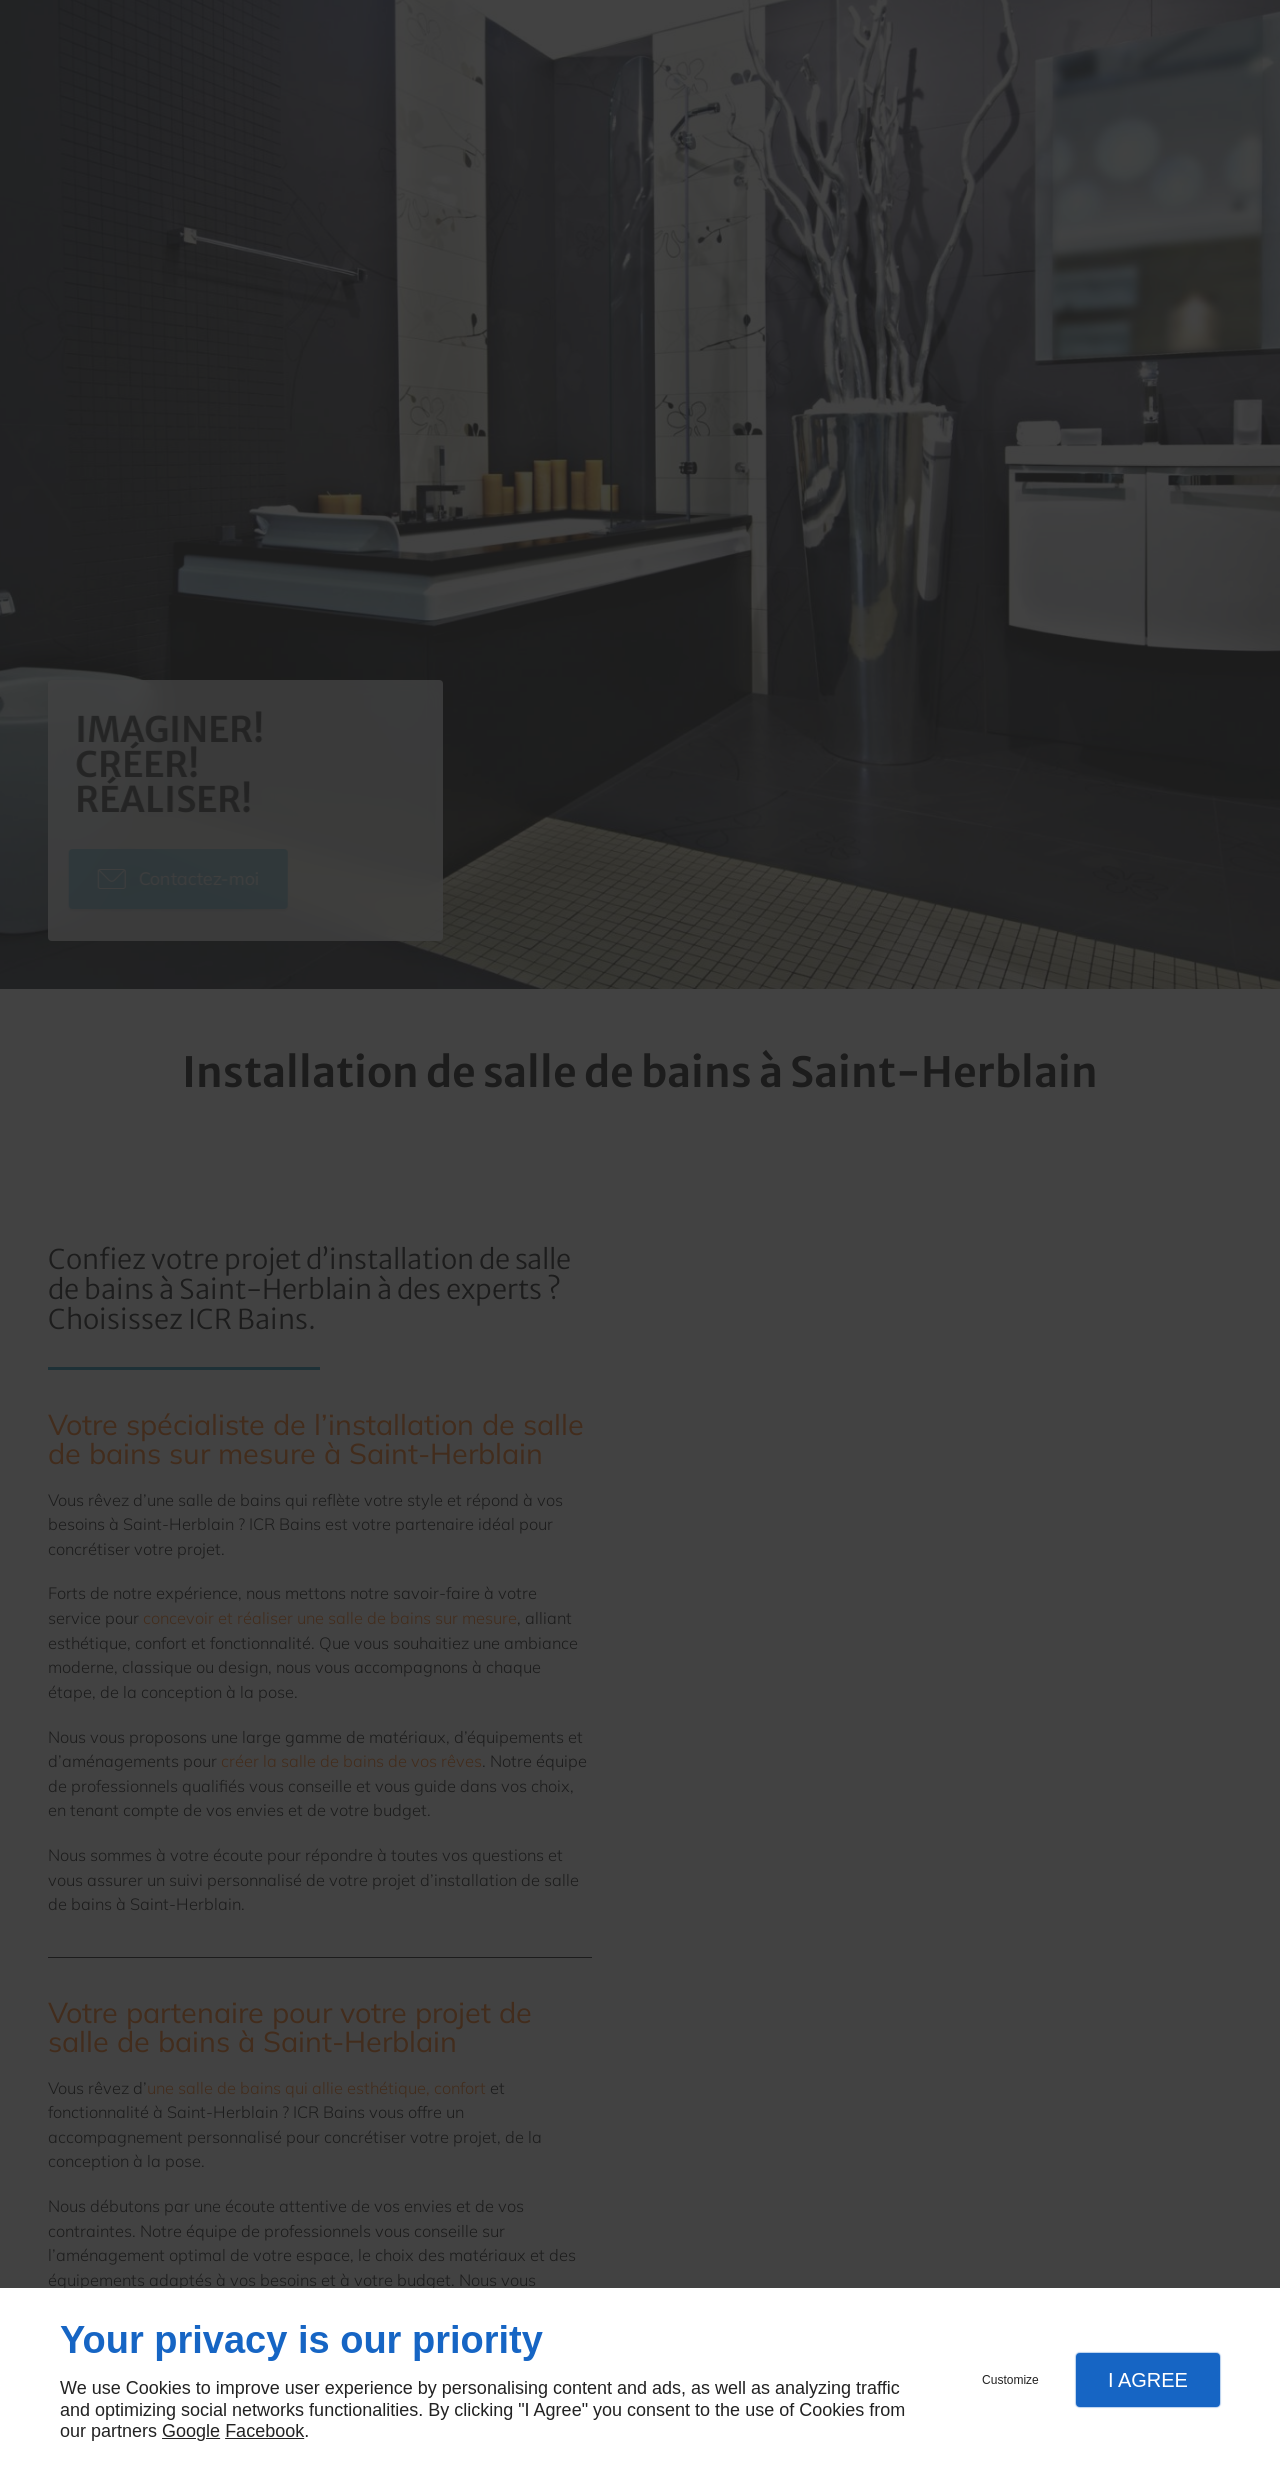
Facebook (264, 2431)
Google (191, 2431)
